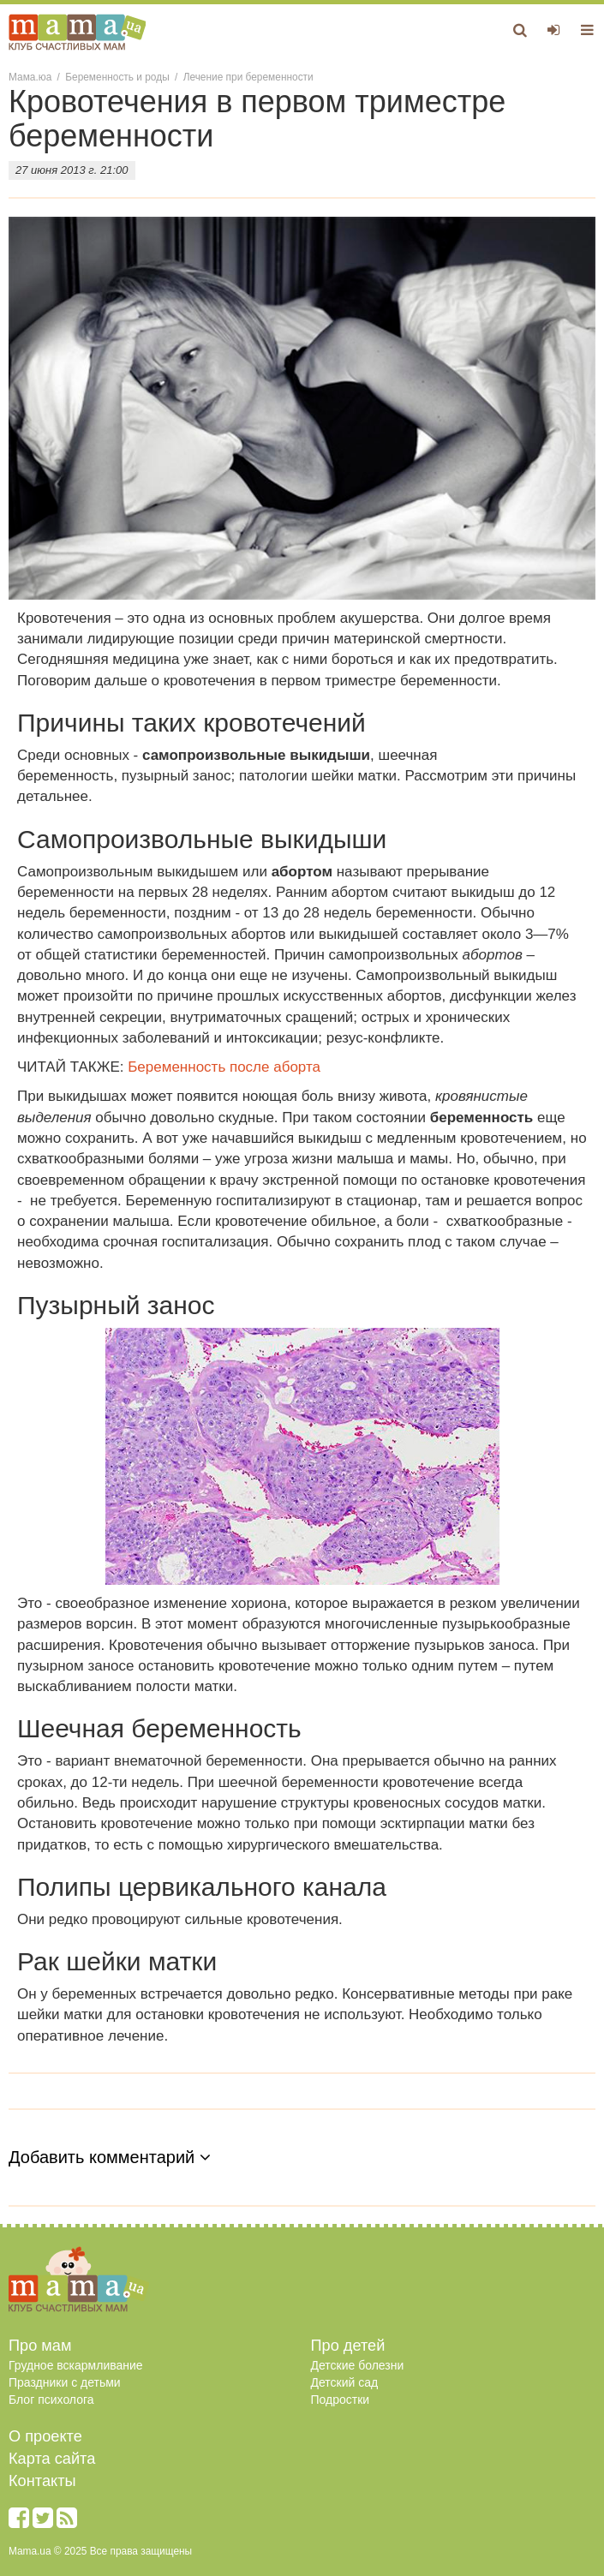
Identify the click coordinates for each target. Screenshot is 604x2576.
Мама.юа (30, 77)
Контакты (42, 2480)
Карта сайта (52, 2458)
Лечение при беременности (248, 77)
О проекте (45, 2436)
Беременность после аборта (224, 1067)
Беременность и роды (117, 77)
